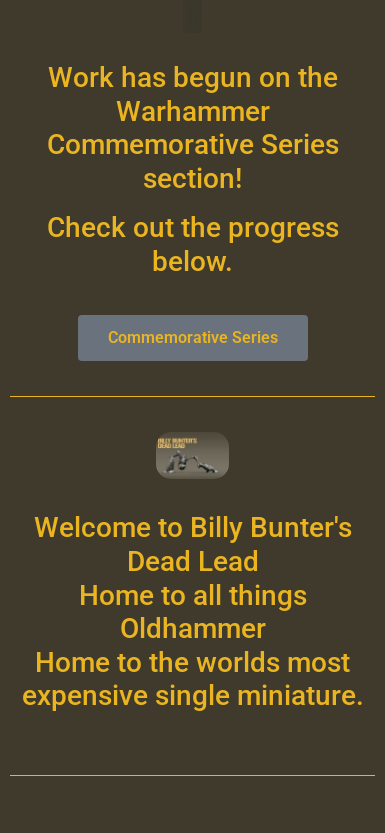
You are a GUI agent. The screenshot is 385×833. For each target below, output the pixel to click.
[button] (192, 16)
